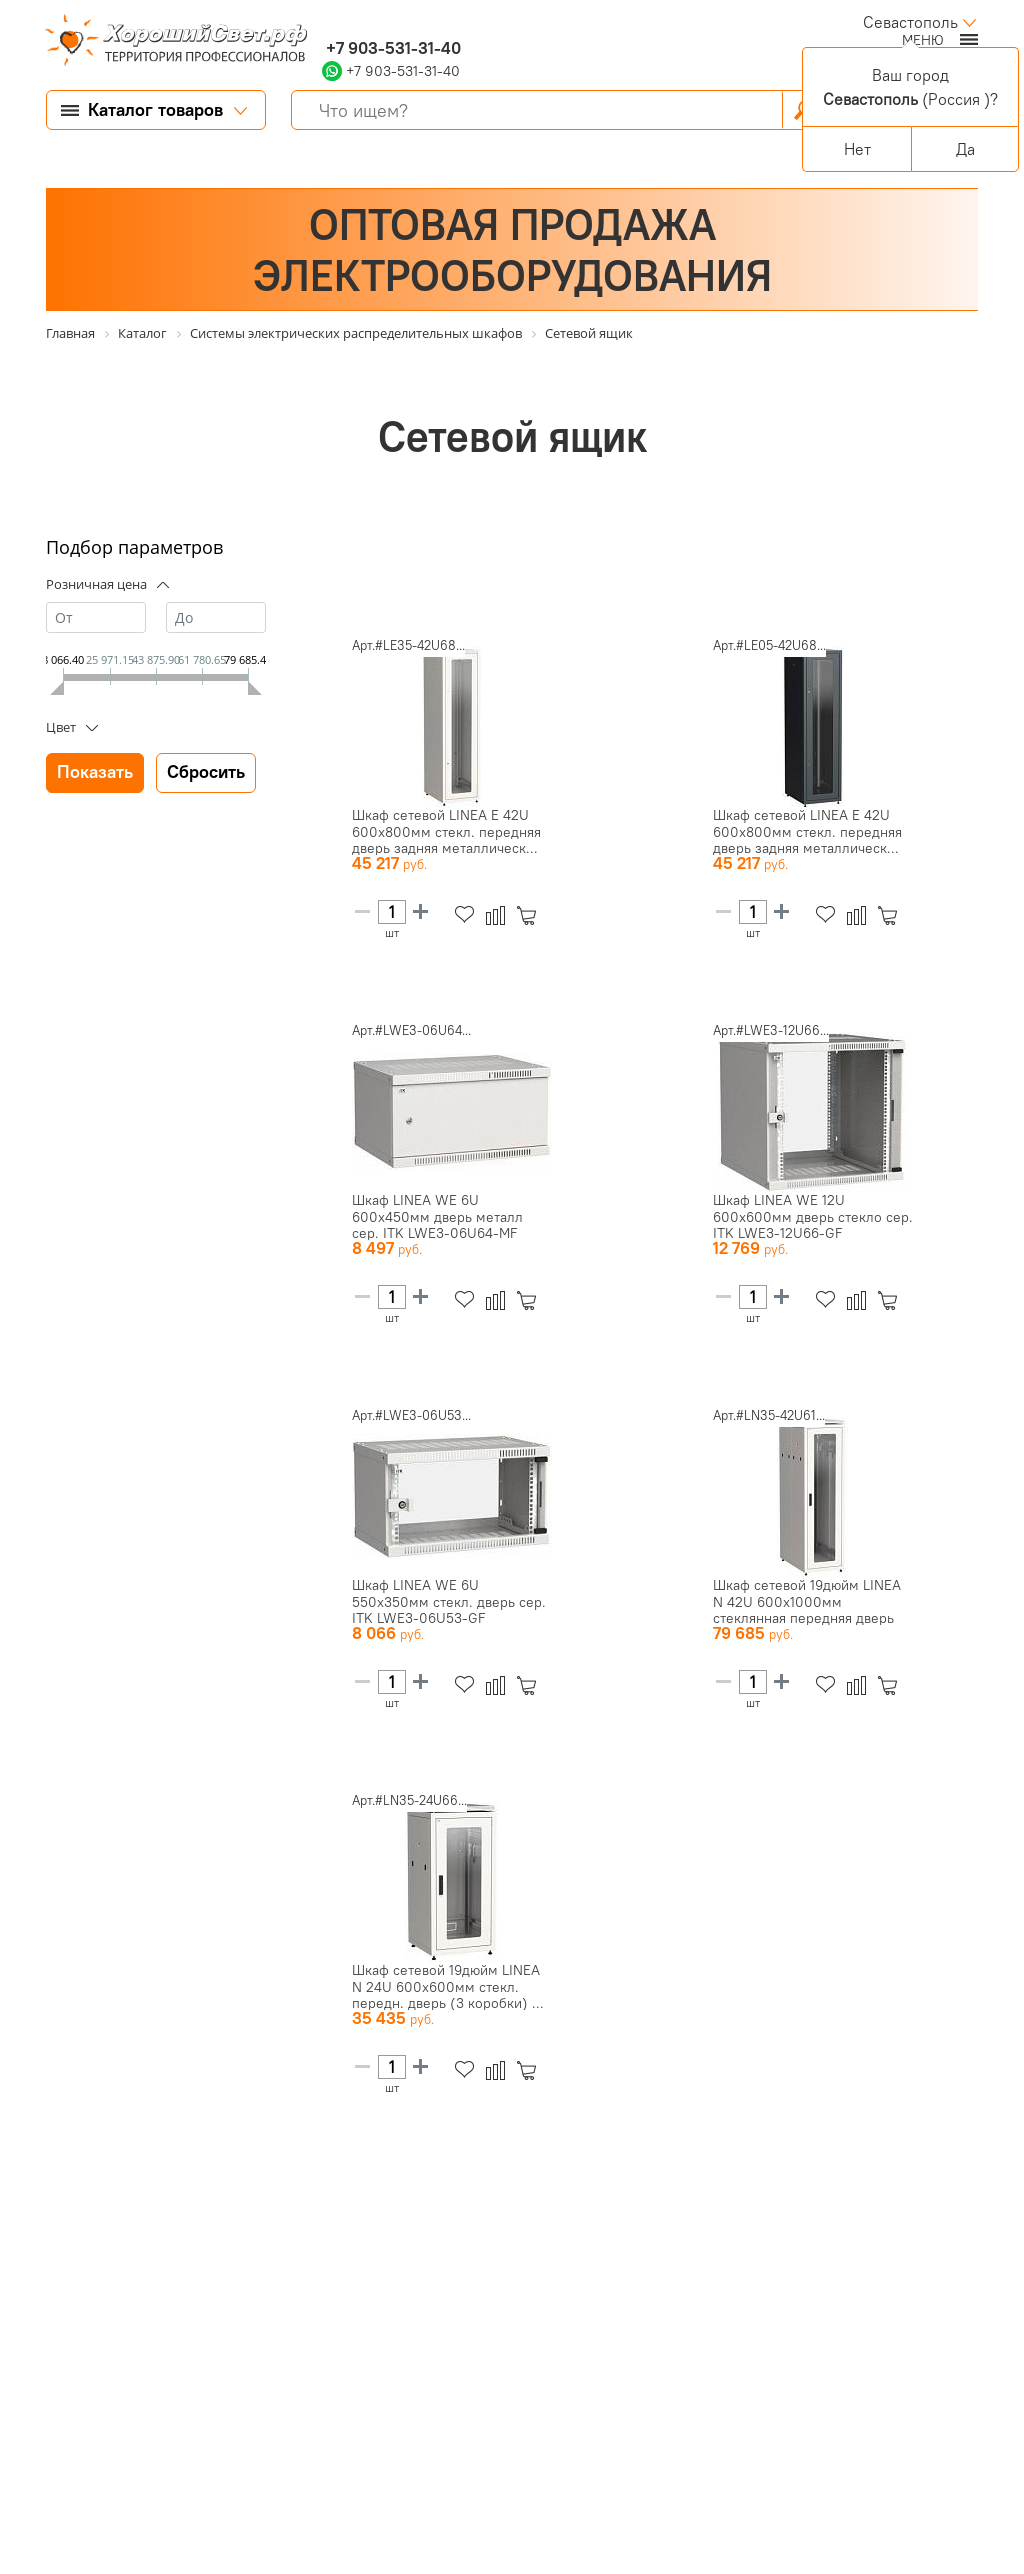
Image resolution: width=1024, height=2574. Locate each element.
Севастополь (910, 22)
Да (965, 149)
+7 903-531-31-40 (391, 48)
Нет (857, 149)
